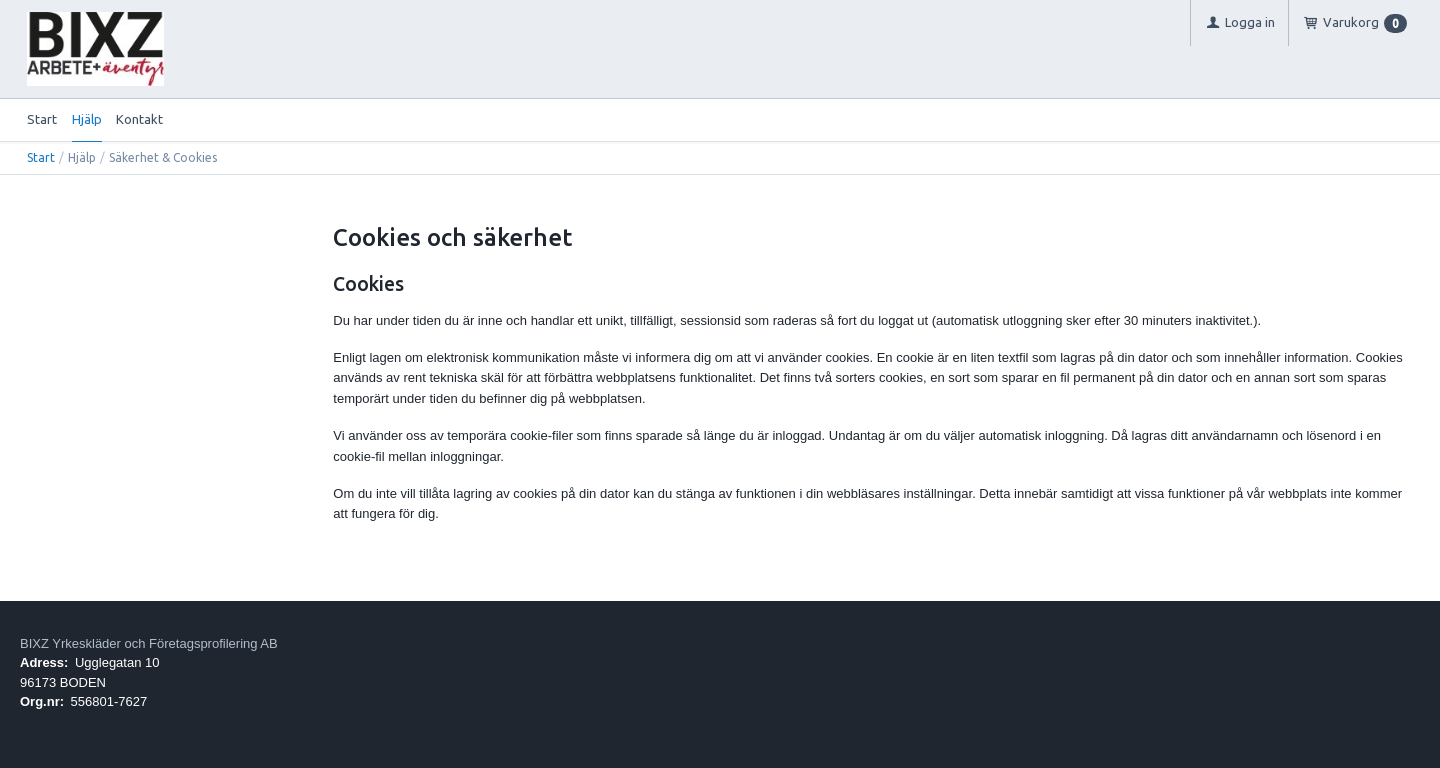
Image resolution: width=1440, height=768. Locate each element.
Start (42, 119)
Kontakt (139, 119)
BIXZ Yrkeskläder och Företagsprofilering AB (149, 643)
